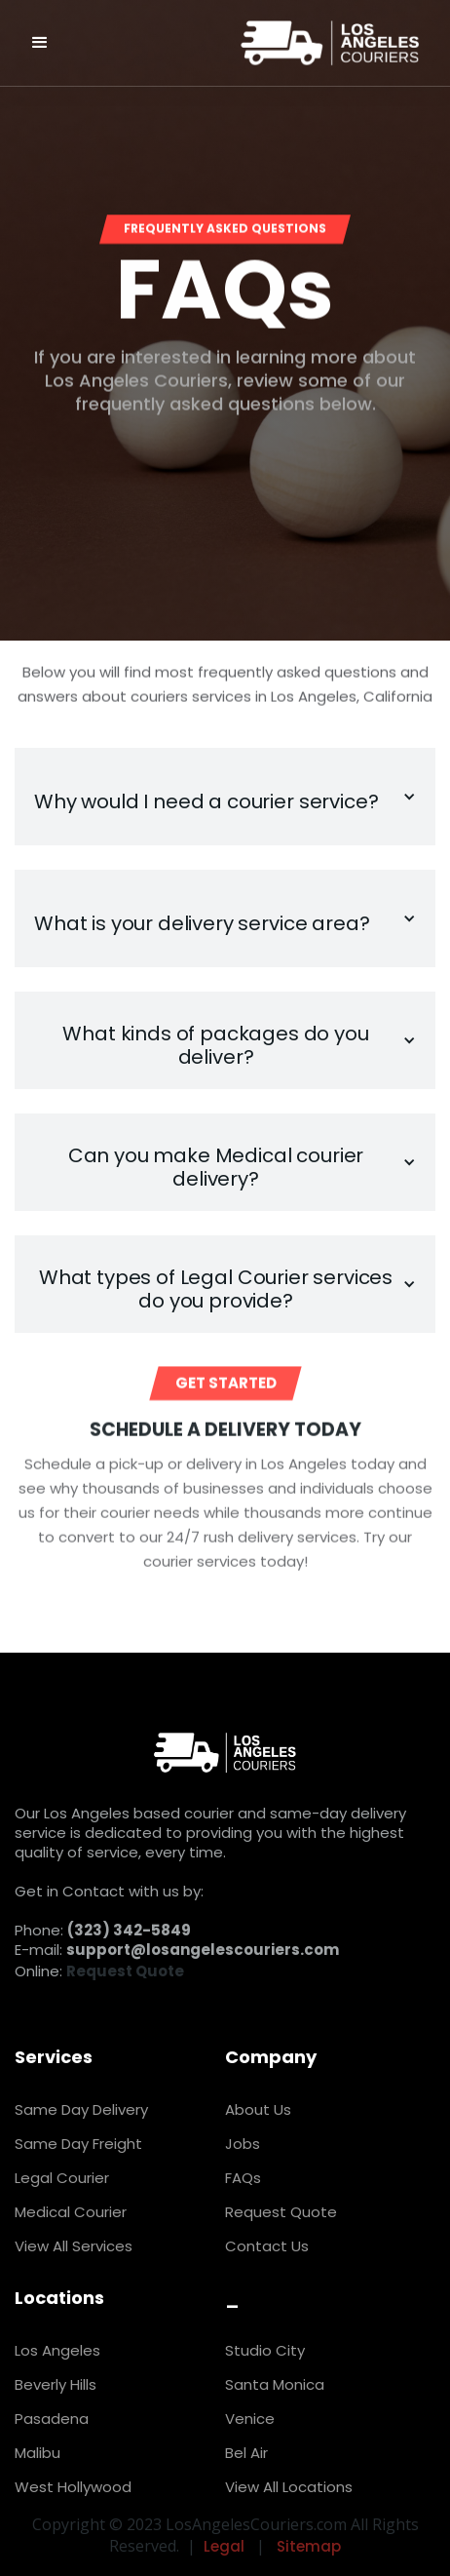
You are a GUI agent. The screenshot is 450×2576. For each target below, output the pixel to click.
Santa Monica (274, 2384)
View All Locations (289, 2486)
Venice (250, 2418)
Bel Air (246, 2452)
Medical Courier (71, 2212)
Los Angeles (57, 2350)
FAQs (243, 2177)
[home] (295, 43)
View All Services (73, 2246)
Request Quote (281, 2212)
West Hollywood (73, 2486)
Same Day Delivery (81, 2109)
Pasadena (52, 2418)
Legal (224, 2546)
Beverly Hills (55, 2384)
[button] (40, 43)
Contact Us (267, 2246)
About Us (258, 2109)
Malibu (37, 2452)
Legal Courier (62, 2177)
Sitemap (309, 2546)
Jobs (242, 2143)
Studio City (265, 2350)
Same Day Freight (78, 2143)
